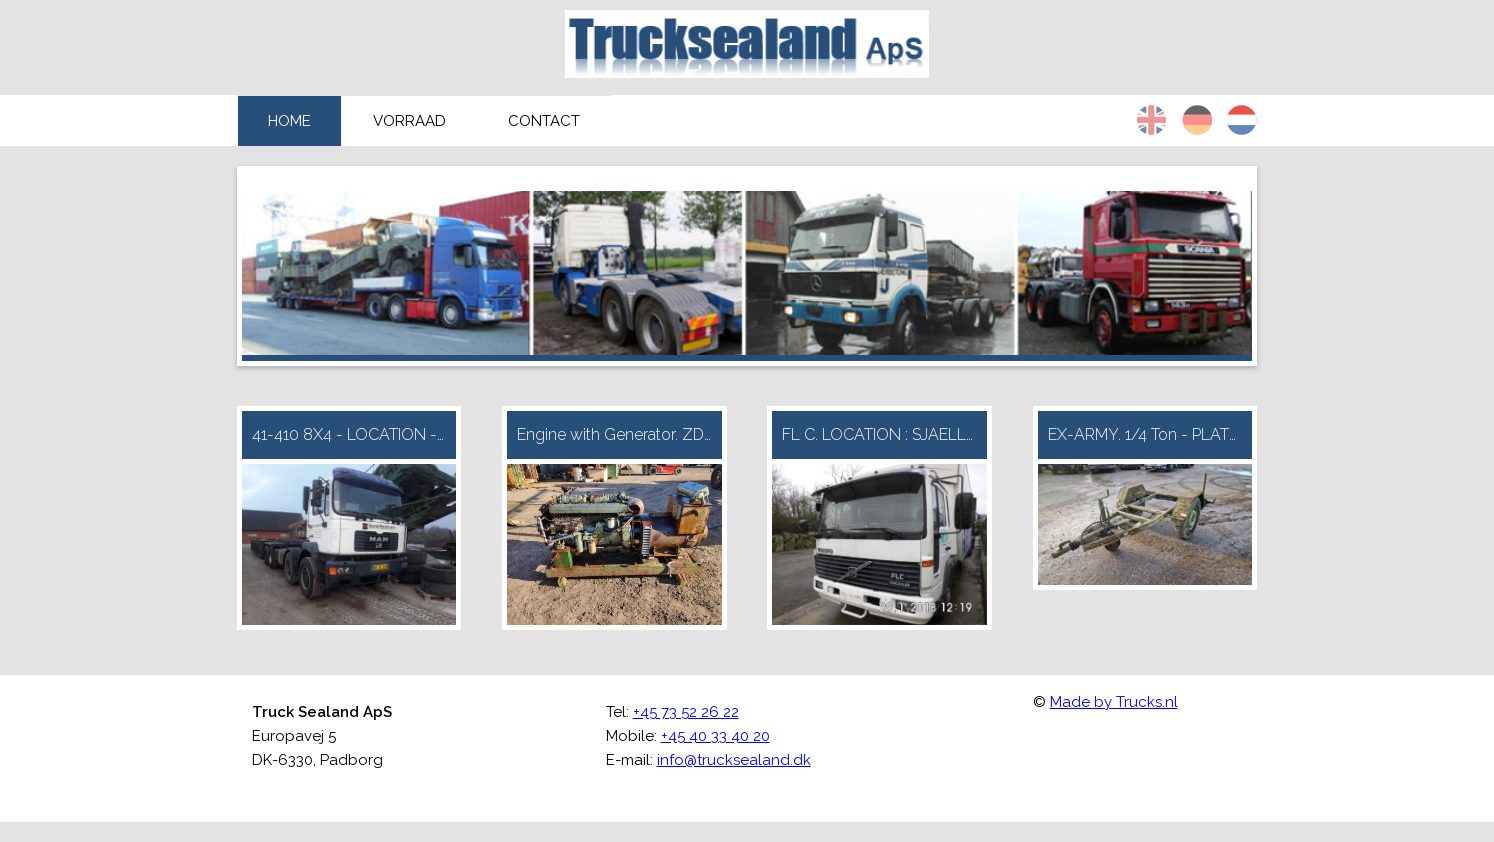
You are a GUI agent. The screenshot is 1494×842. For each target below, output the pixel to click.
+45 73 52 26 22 (686, 712)
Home (289, 121)
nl (1242, 120)
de (1197, 120)
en (1152, 120)
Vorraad (409, 121)
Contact (544, 121)
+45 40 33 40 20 (715, 736)
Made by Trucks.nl (1114, 702)
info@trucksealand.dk (734, 760)
